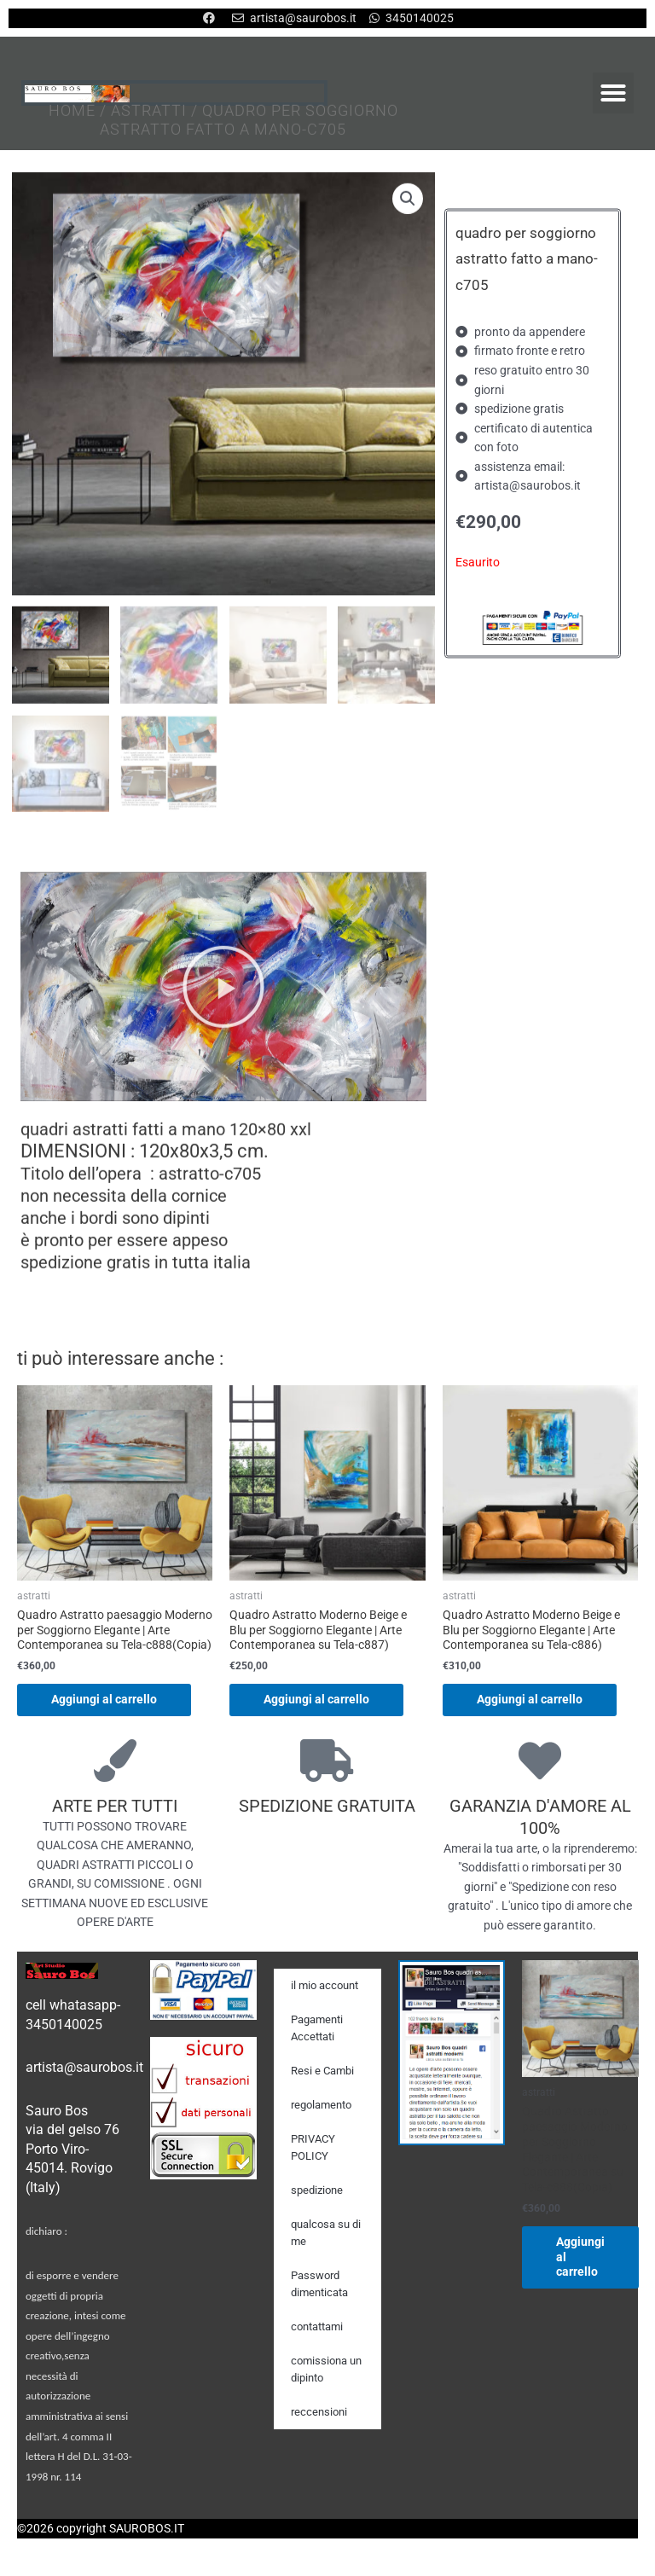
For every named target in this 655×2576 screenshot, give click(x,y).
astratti (149, 118)
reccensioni (319, 2411)
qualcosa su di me (326, 2233)
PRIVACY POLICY (313, 2147)
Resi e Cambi (322, 2070)
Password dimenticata (319, 2284)
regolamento (321, 2104)
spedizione (317, 2190)
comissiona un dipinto (326, 2369)
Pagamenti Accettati (317, 2028)
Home (72, 118)
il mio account (324, 1985)
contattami (317, 2326)
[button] (613, 93)
